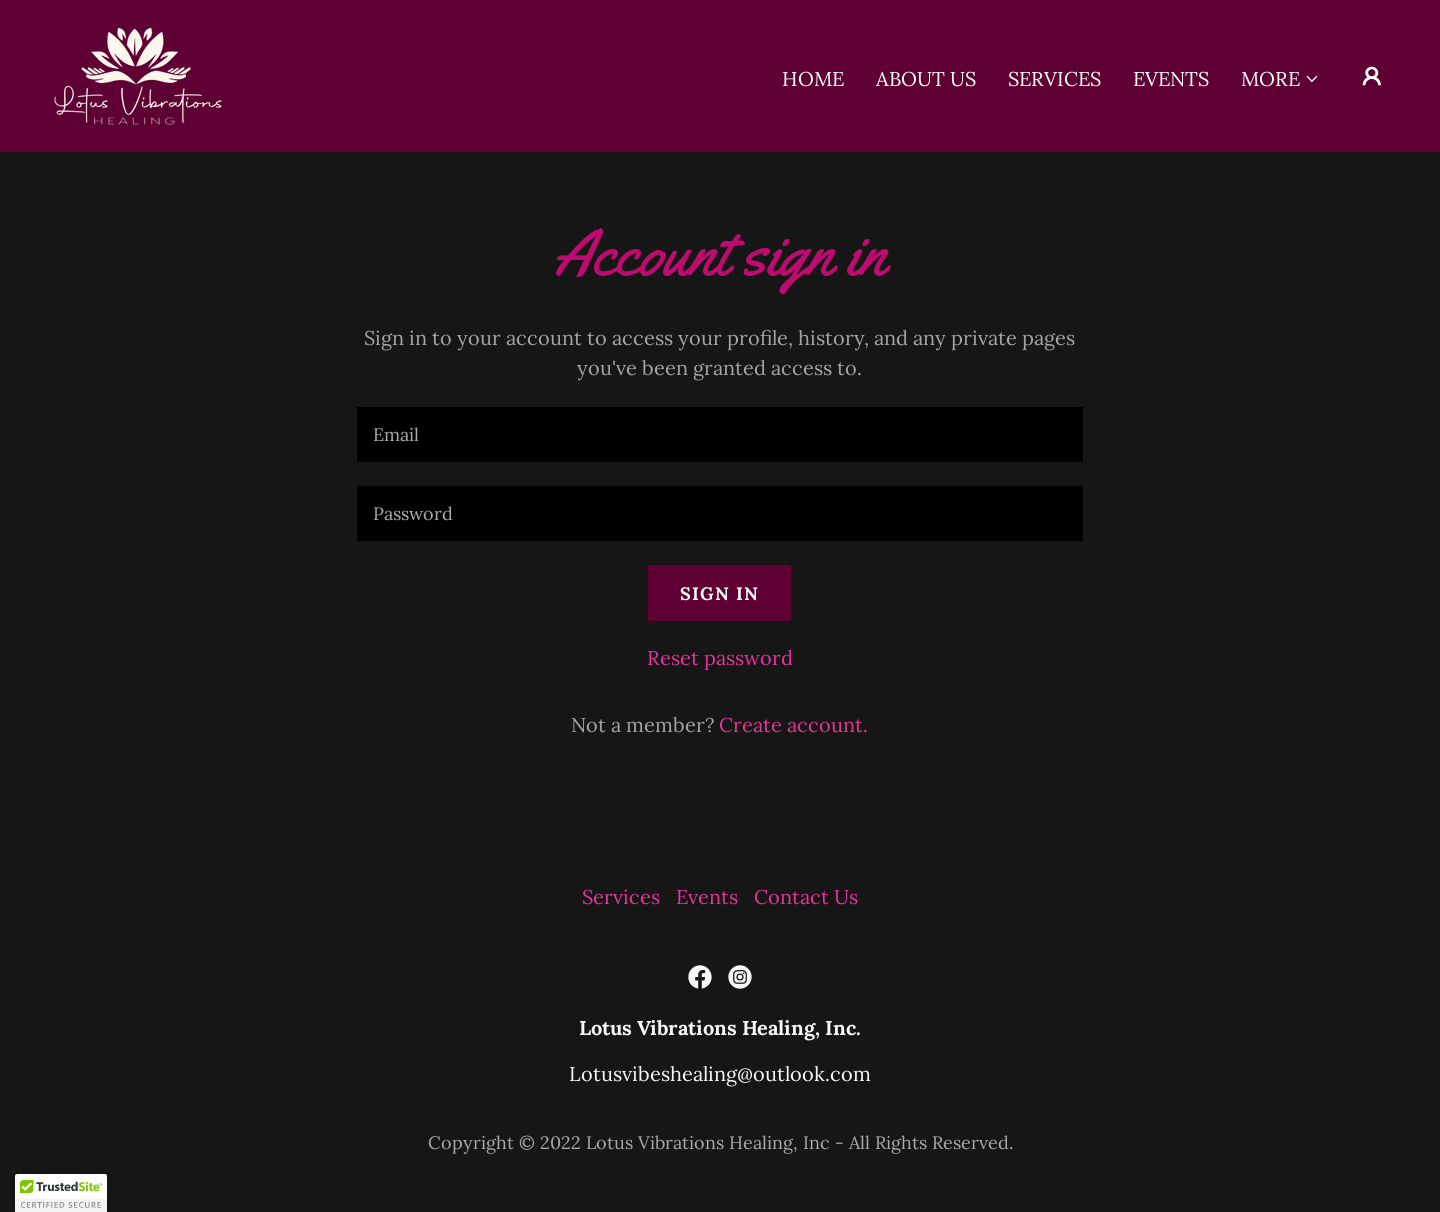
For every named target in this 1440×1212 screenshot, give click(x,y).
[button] (1280, 79)
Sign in (719, 593)
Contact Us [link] (806, 896)
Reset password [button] (720, 657)
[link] (138, 73)
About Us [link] (926, 78)
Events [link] (1171, 78)
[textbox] (719, 434)
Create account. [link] (793, 724)
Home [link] (813, 78)
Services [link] (1054, 78)
